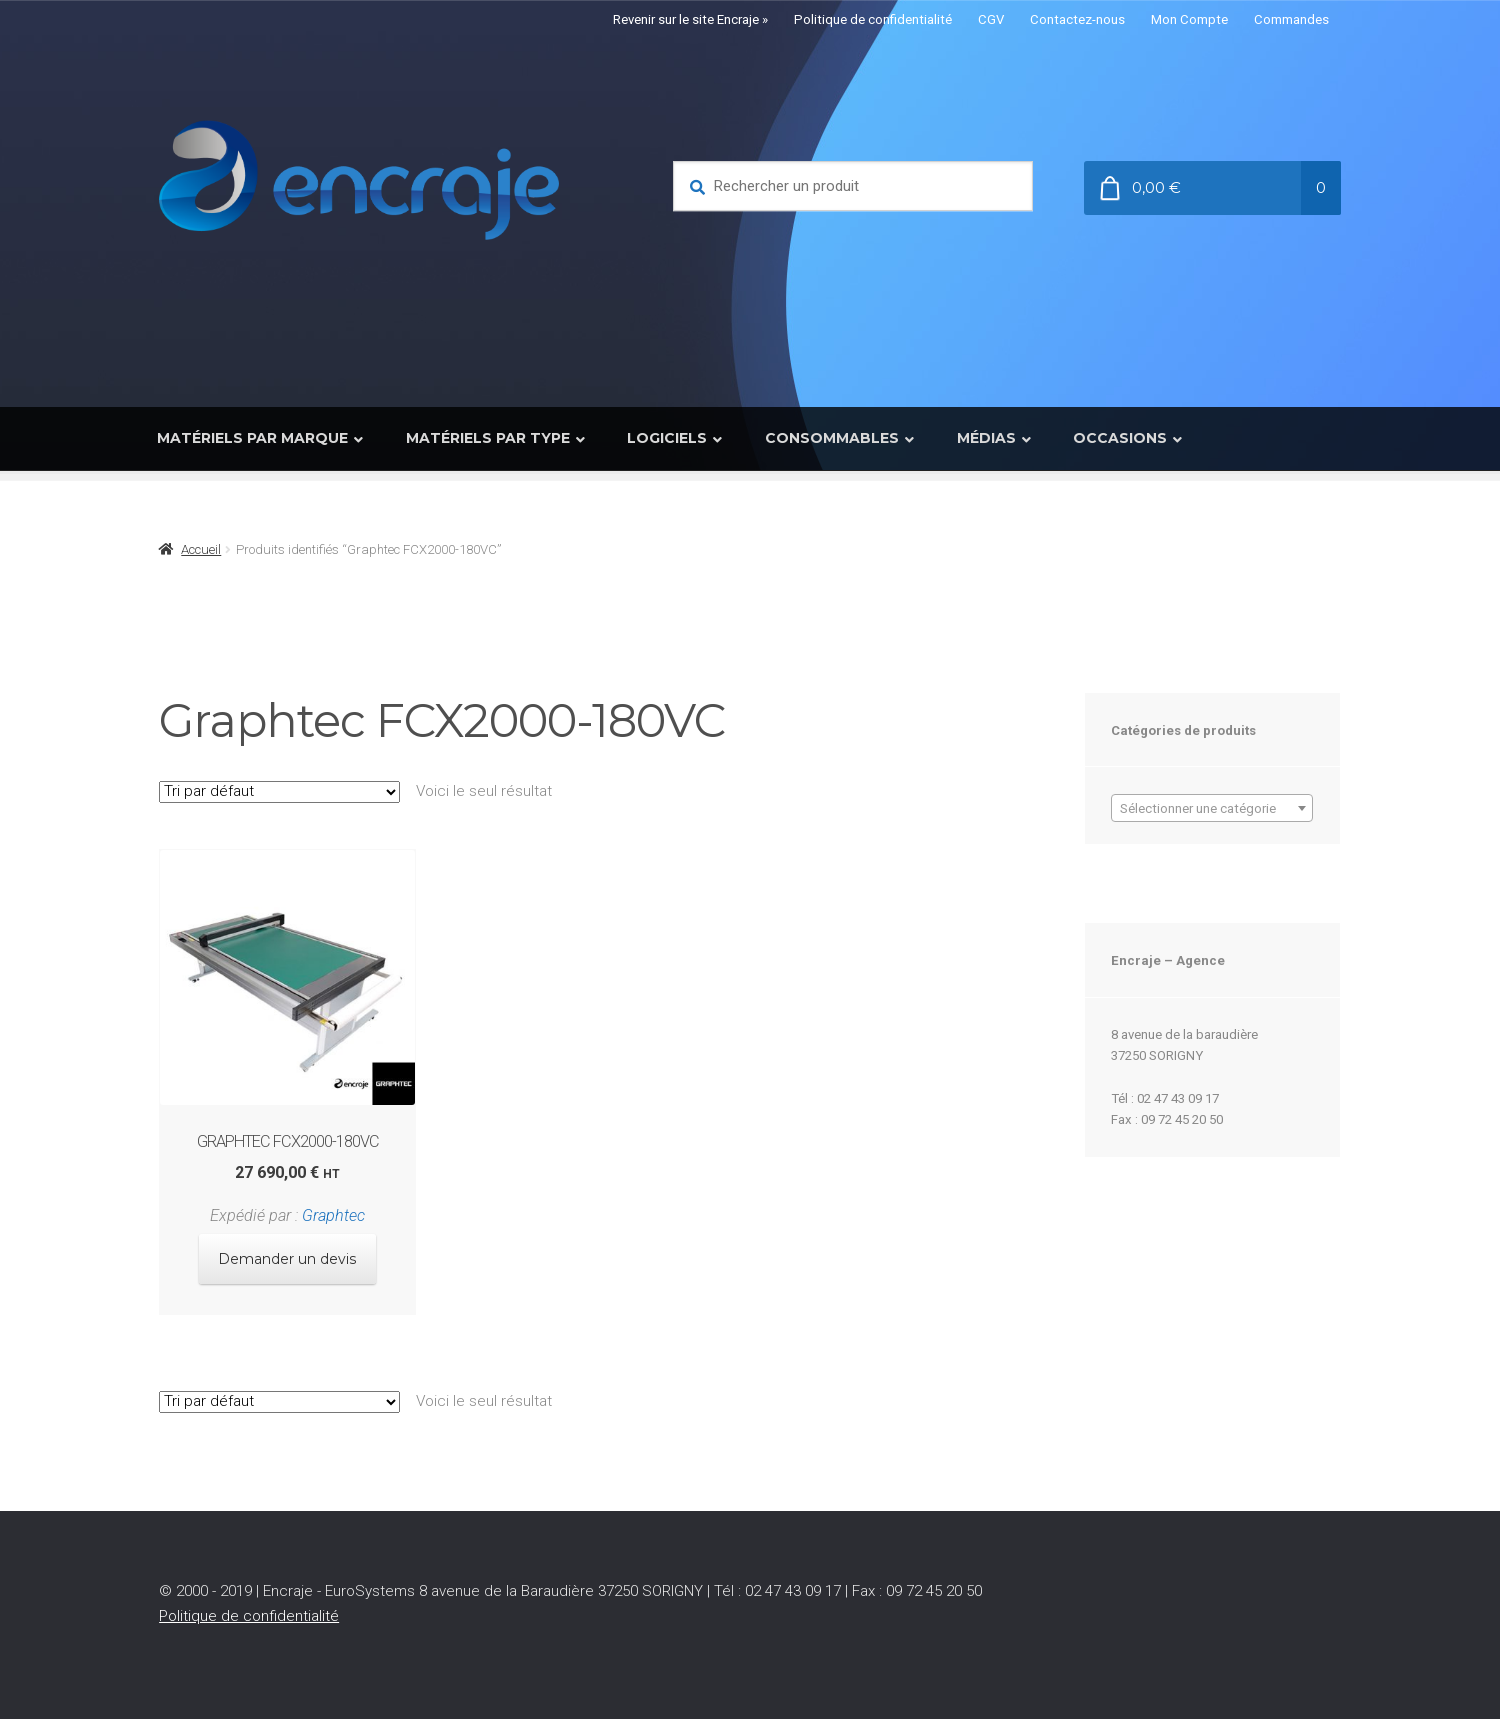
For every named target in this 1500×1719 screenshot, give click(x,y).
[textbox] (1212, 809)
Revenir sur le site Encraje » (690, 19)
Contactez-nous (1077, 19)
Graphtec (331, 1210)
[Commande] (279, 792)
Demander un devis (287, 1251)
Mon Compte (1189, 19)
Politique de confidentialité (873, 19)
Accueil (201, 549)
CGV (991, 19)
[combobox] (1212, 808)
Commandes (1291, 19)
